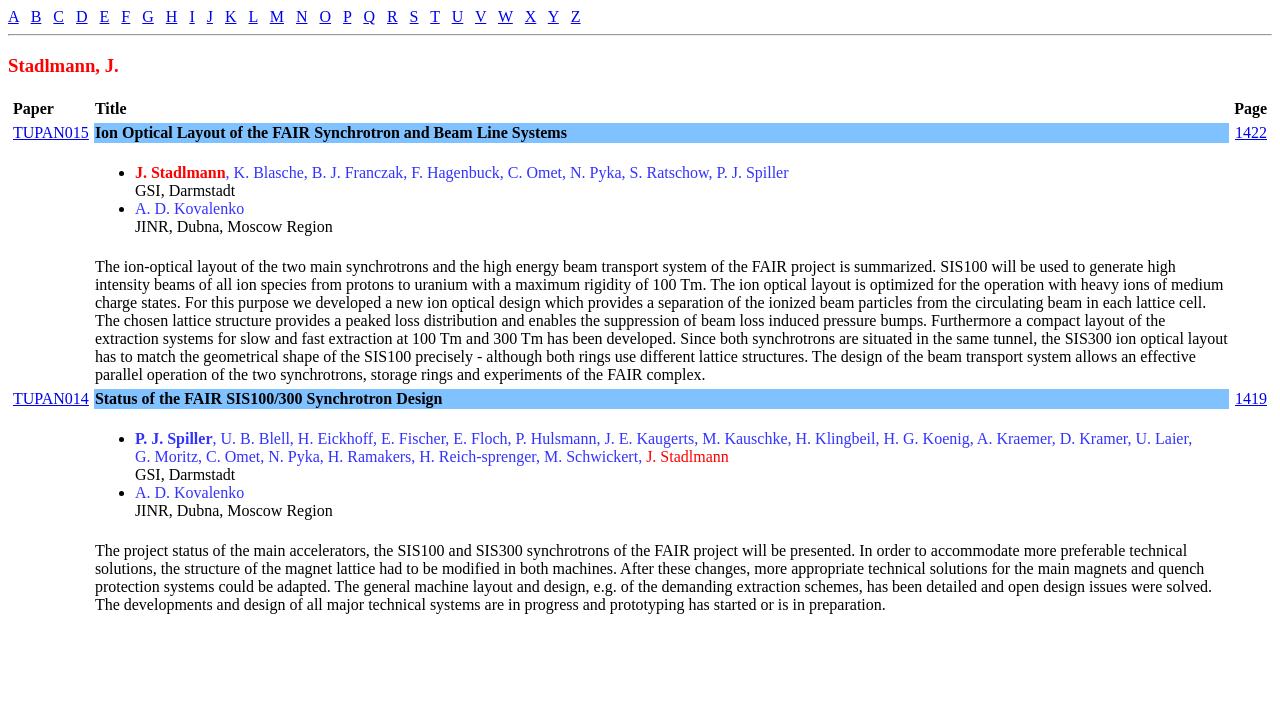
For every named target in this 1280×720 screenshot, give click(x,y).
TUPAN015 (51, 132)
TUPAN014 (51, 398)
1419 (1251, 398)
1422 (1251, 132)
